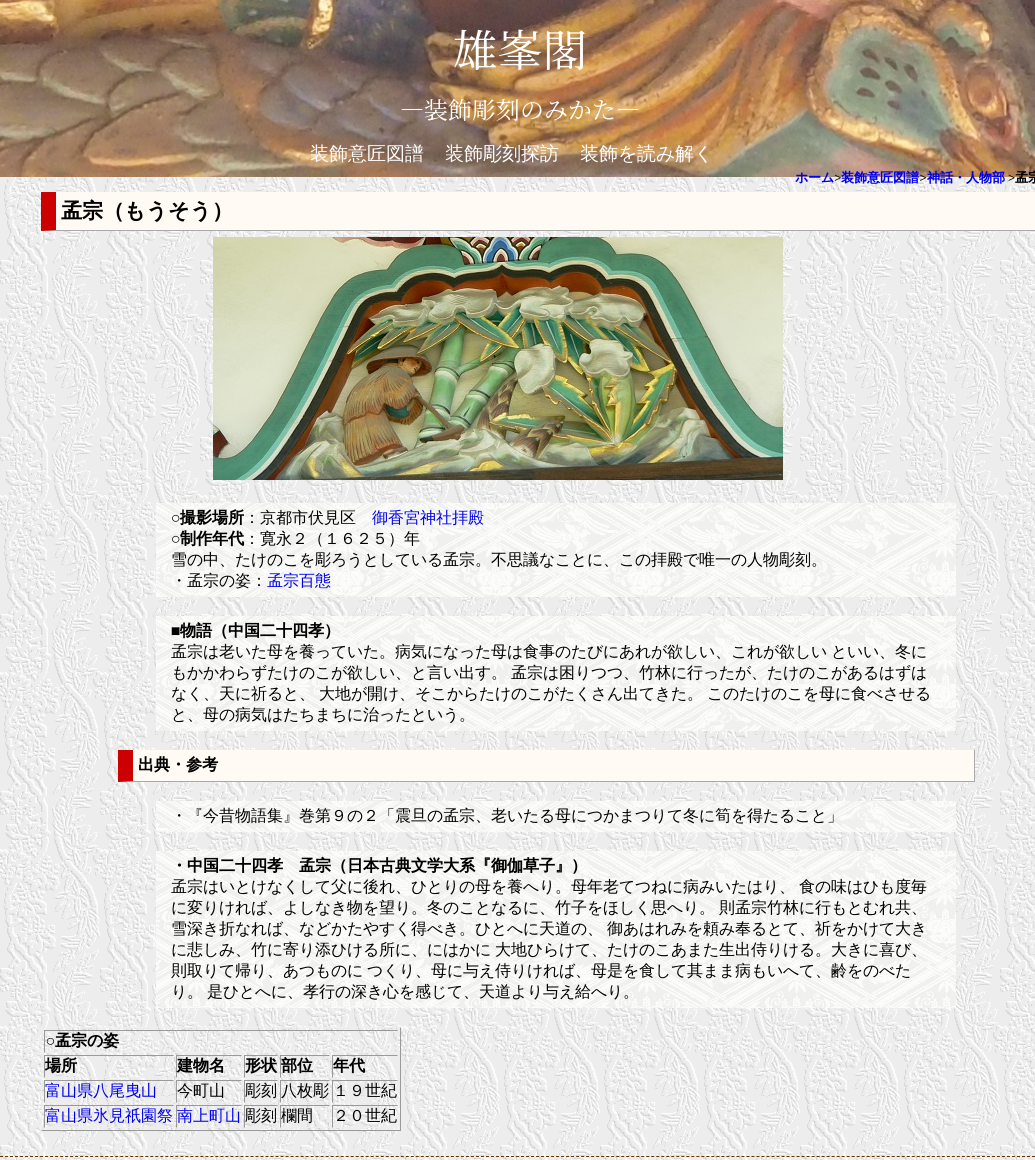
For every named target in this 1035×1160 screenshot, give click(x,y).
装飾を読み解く (646, 153)
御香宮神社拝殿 (428, 517)
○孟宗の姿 (82, 1040)
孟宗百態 (299, 580)
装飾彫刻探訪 (502, 153)
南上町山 (209, 1115)
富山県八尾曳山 (101, 1090)
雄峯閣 (520, 47)
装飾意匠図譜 (367, 153)
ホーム (814, 178)
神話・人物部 (966, 178)
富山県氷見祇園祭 (109, 1115)
